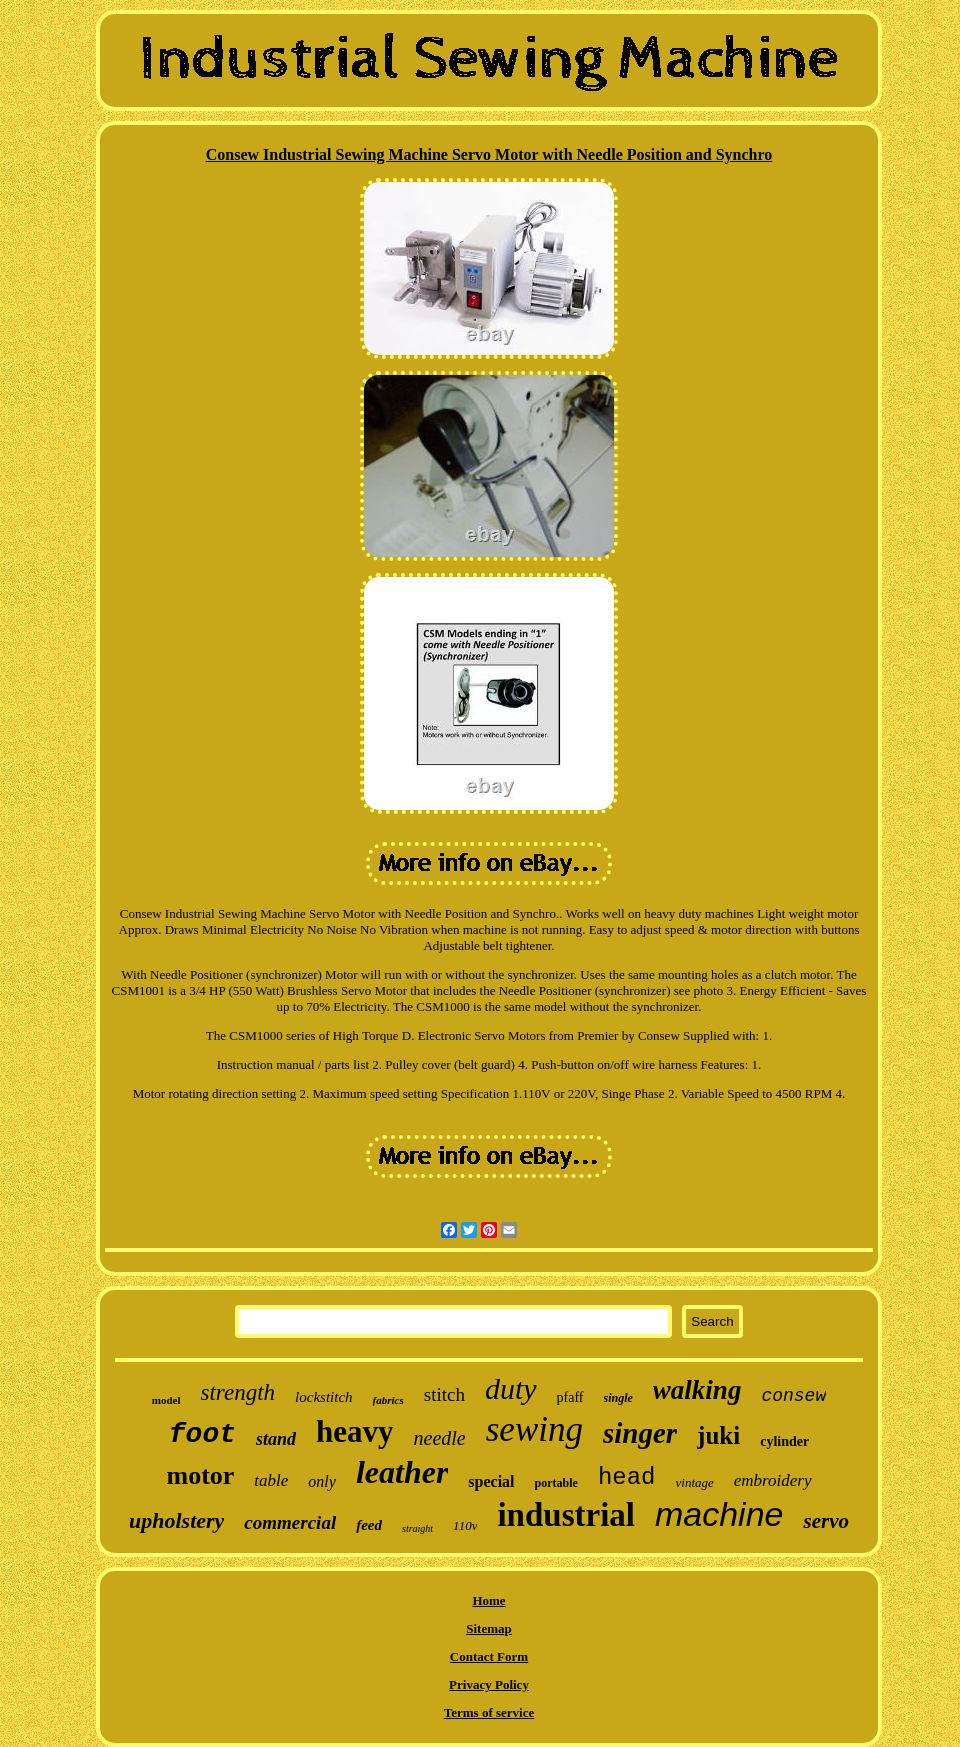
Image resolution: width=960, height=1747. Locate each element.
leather (402, 1472)
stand (276, 1439)
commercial (290, 1522)
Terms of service (489, 1712)
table (271, 1480)
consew (793, 1396)
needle (440, 1438)
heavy (355, 1431)
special (491, 1481)
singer (640, 1433)
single (618, 1398)
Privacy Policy (489, 1684)
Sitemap (489, 1628)
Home (488, 1600)
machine (719, 1514)
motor (200, 1475)
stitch (444, 1394)
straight (417, 1528)
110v (465, 1525)
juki (718, 1435)
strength (238, 1392)
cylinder (784, 1441)
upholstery (176, 1520)
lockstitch (323, 1397)
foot (202, 1434)
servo (826, 1521)
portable (556, 1483)
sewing (534, 1429)
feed (369, 1525)
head (627, 1477)
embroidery (773, 1480)
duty (511, 1388)
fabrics (388, 1400)
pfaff (570, 1397)
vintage (695, 1482)
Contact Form (489, 1656)
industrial (566, 1515)
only (322, 1481)
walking (697, 1390)
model (166, 1400)
